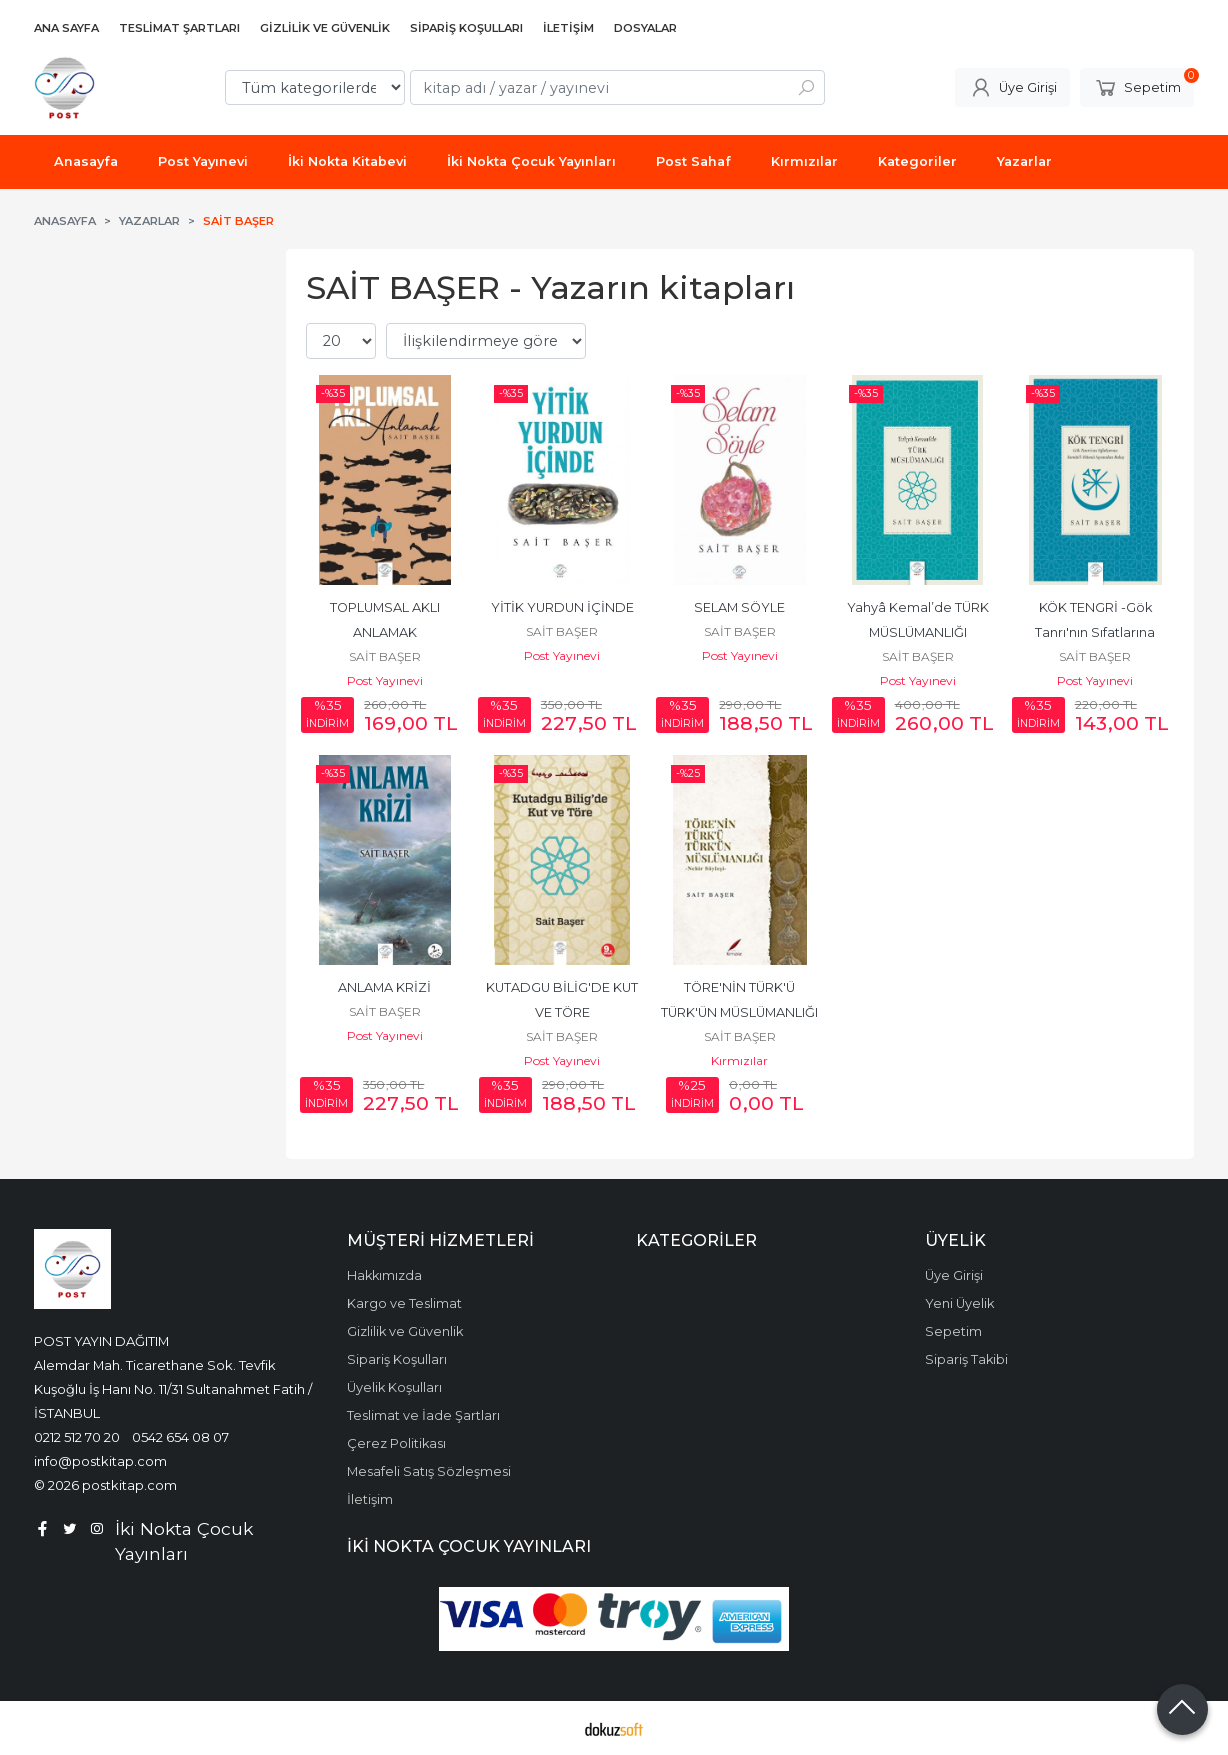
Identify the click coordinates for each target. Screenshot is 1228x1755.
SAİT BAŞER (385, 656)
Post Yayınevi (385, 680)
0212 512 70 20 (77, 1437)
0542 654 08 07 (180, 1437)
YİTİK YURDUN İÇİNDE (562, 607)
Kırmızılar (739, 1060)
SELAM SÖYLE (739, 607)
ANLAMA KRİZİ (384, 987)
